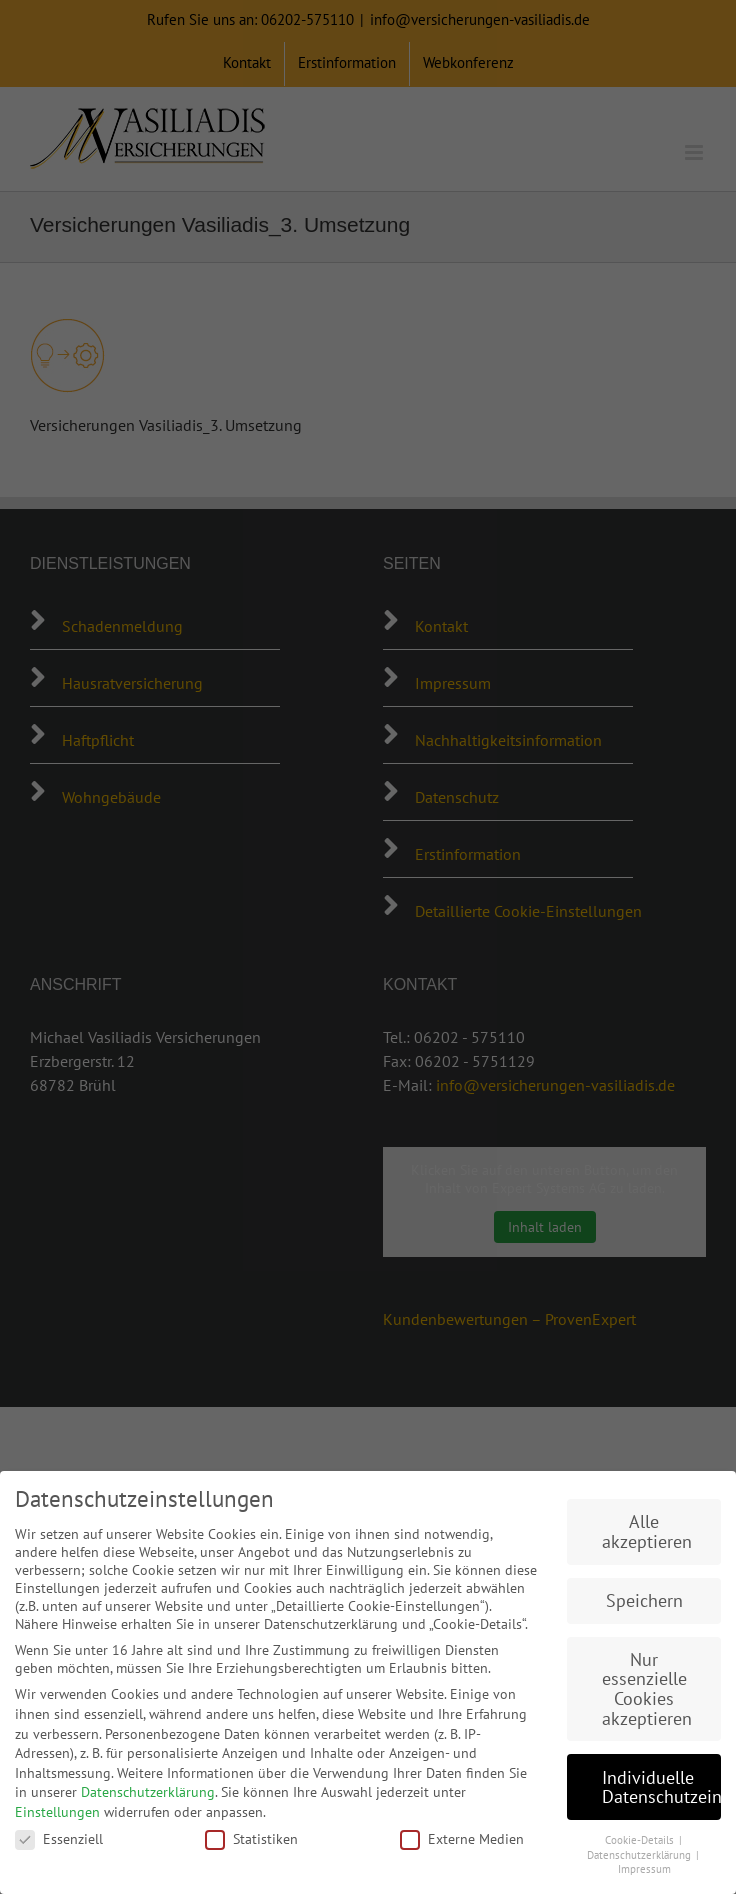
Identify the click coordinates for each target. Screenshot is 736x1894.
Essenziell (59, 1839)
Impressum (644, 1869)
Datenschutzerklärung (148, 1792)
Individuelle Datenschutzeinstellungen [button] (661, 1787)
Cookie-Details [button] (641, 1840)
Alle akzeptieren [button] (647, 1531)
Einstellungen (57, 1812)
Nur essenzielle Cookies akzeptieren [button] (647, 1689)
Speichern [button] (644, 1600)
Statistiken (251, 1839)
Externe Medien (462, 1839)
